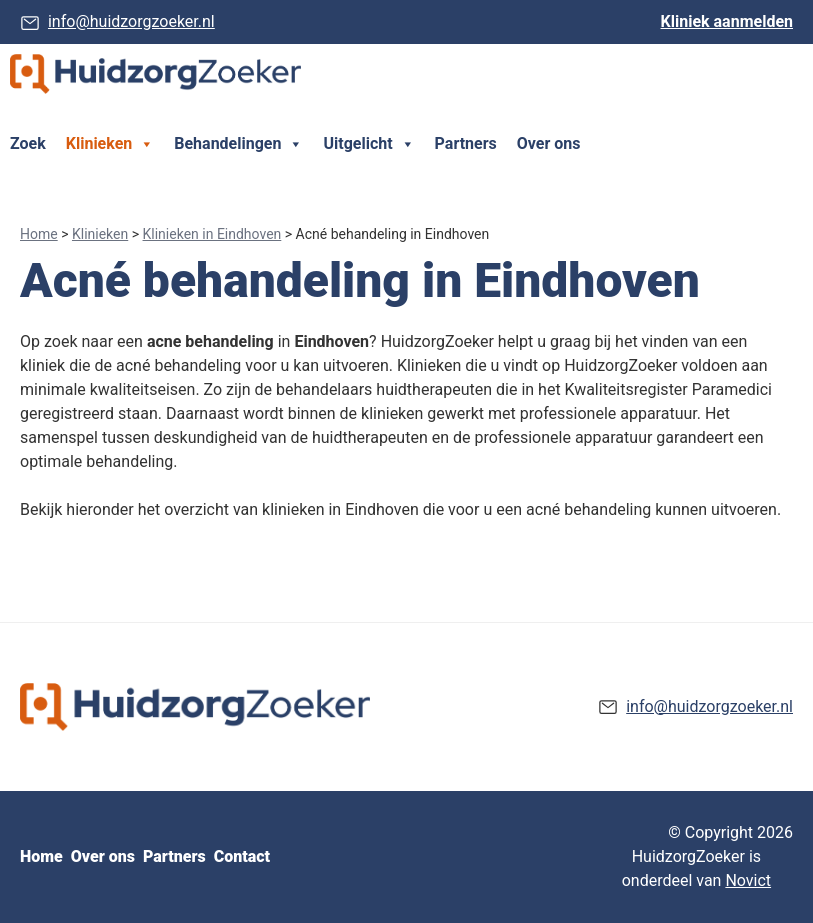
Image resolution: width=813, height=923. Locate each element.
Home (39, 234)
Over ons (549, 143)
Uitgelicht (368, 144)
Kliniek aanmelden (727, 21)
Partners (466, 143)
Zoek (28, 143)
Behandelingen (238, 144)
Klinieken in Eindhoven (212, 234)
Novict (748, 880)
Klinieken (110, 144)
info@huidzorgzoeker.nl (131, 21)
